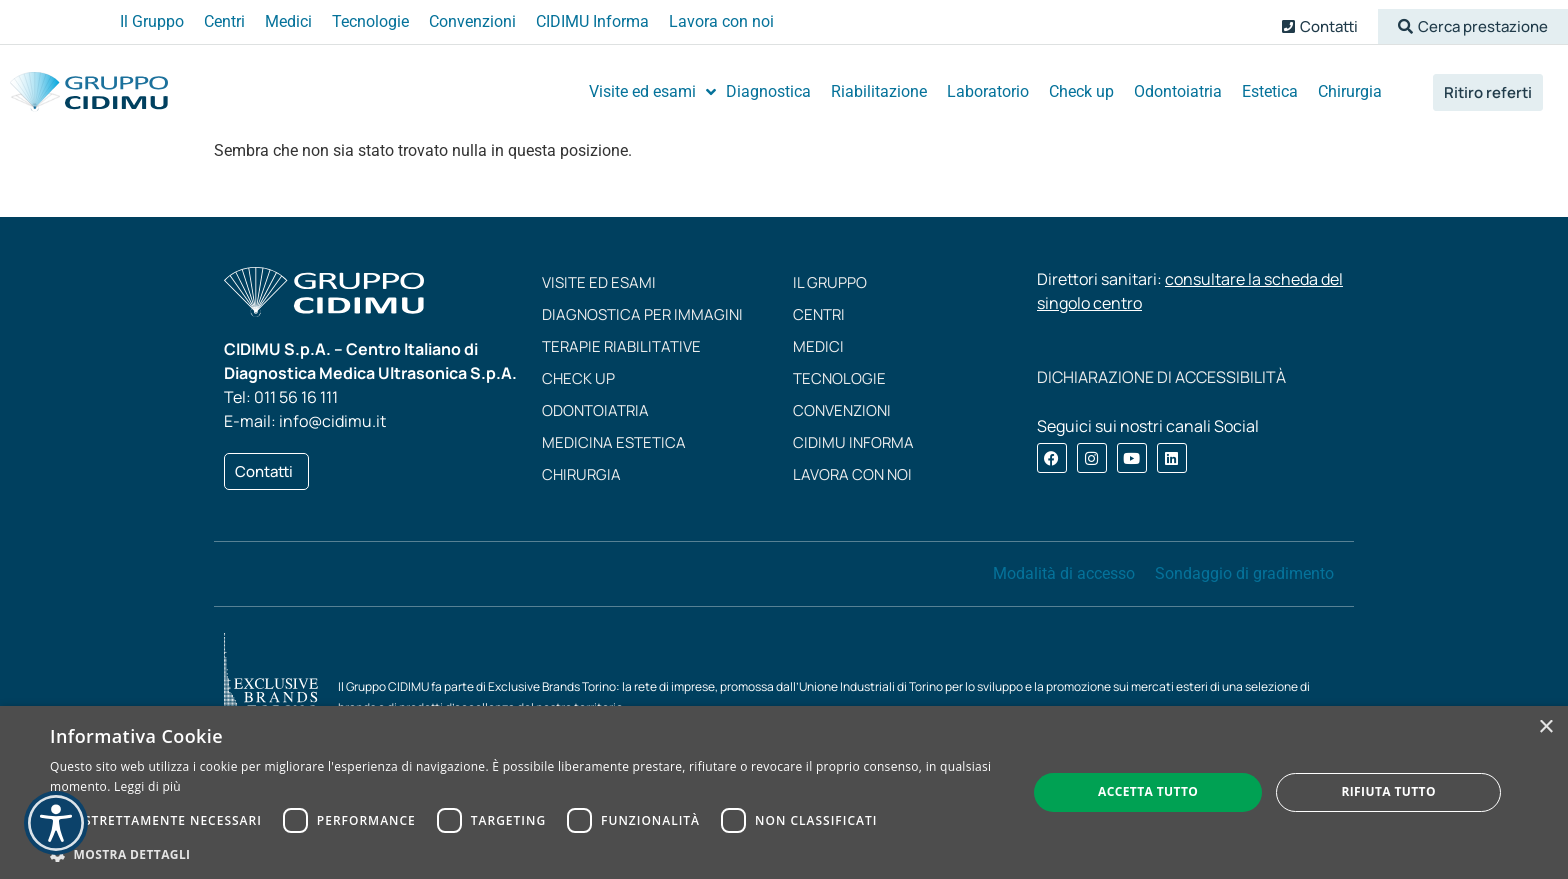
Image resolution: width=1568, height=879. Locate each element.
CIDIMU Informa (853, 442)
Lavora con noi (852, 474)
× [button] (1545, 727)
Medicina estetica (614, 442)
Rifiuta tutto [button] (1388, 791)
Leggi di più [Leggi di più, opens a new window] (147, 786)
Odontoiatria (595, 410)
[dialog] (784, 792)
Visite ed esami (599, 282)
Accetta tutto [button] (1148, 791)
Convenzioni (842, 410)
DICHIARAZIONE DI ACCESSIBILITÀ (1161, 377)
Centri (819, 314)
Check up (578, 378)
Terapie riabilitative (621, 346)
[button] (1473, 26)
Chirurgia (581, 474)
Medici (818, 346)
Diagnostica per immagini (642, 314)
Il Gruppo (830, 282)
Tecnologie (839, 378)
